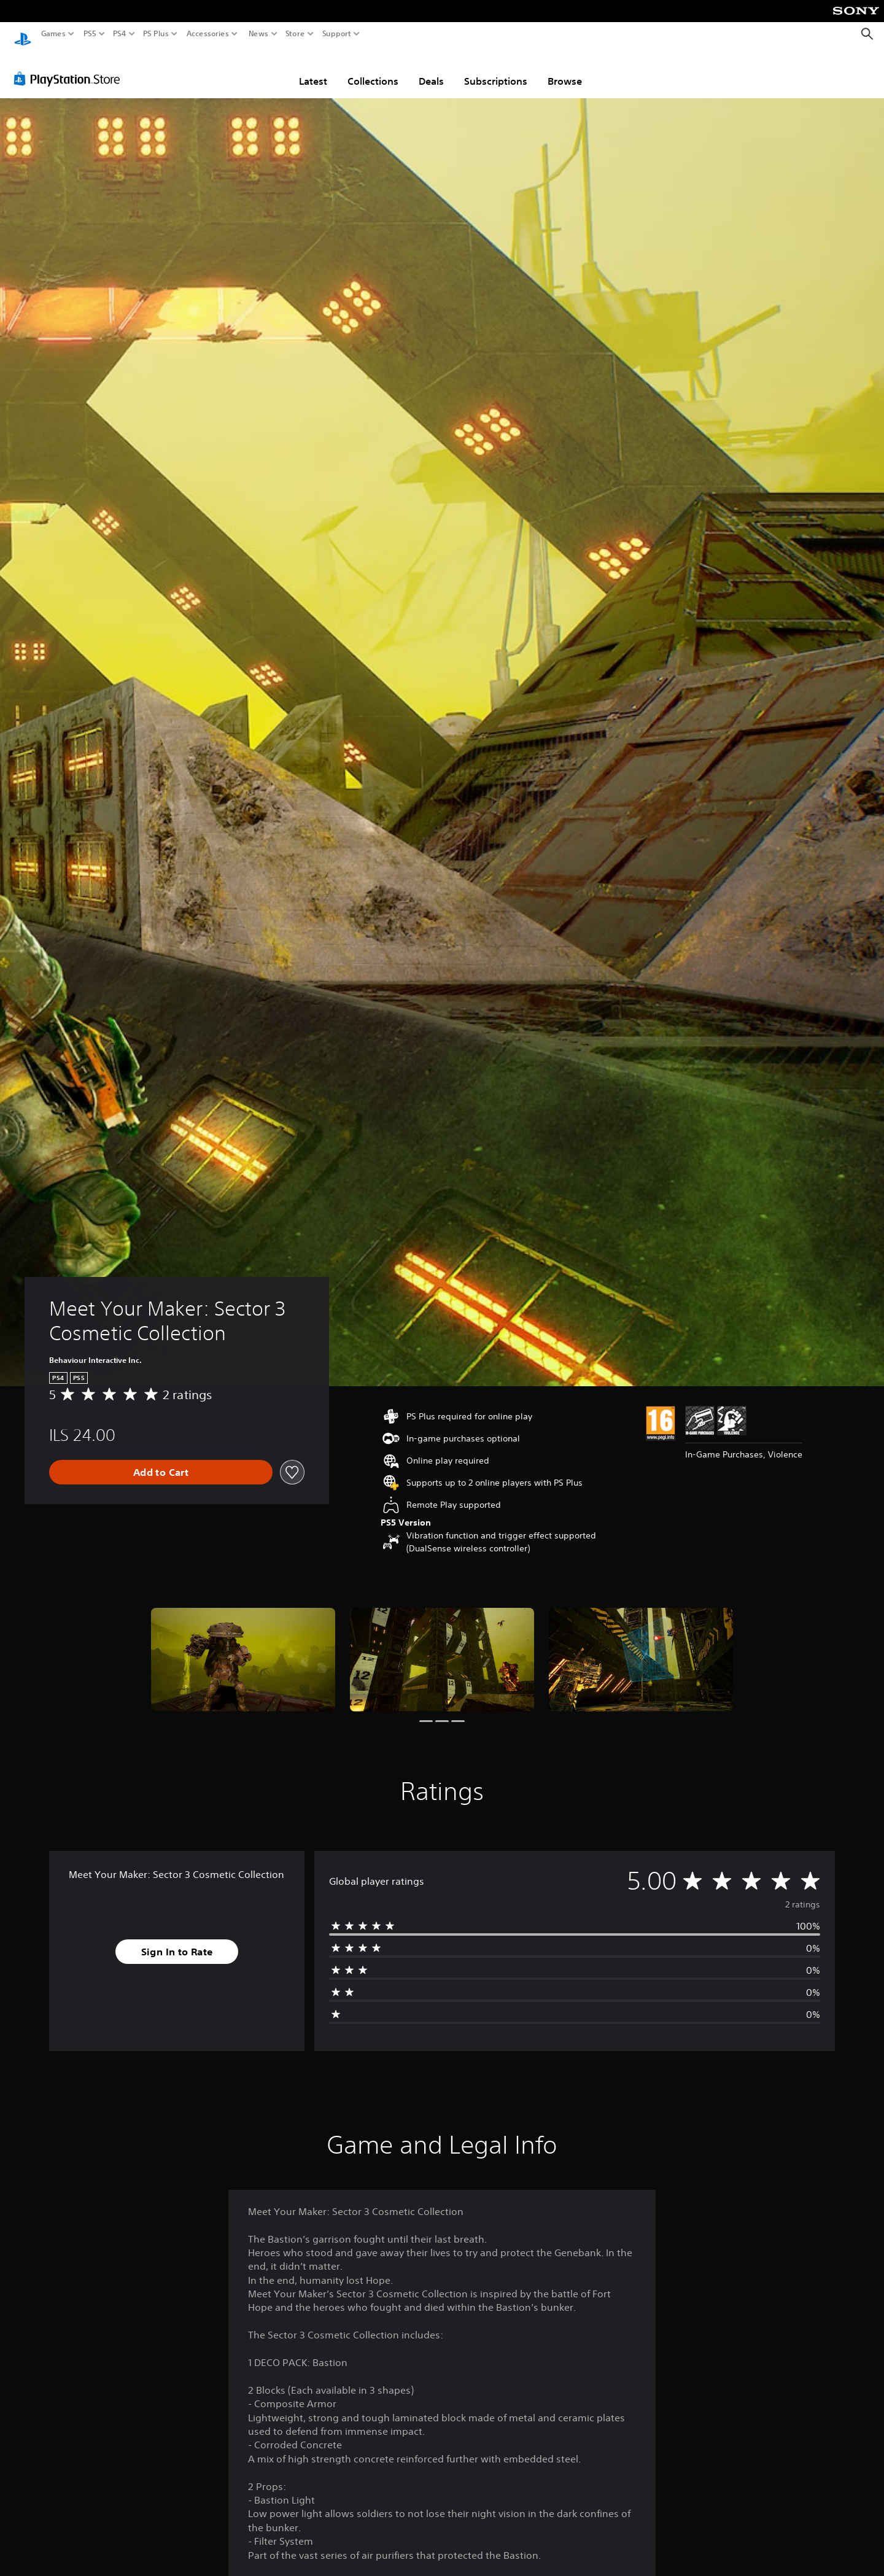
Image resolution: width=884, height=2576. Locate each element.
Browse (565, 69)
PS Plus (156, 34)
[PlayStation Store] (70, 67)
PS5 (89, 34)
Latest (313, 69)
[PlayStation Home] (22, 34)
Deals (431, 69)
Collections (372, 69)
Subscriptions (495, 69)
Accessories (208, 34)
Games (53, 34)
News (258, 34)
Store (295, 34)
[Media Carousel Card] (243, 1648)
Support (337, 34)
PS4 (119, 34)
